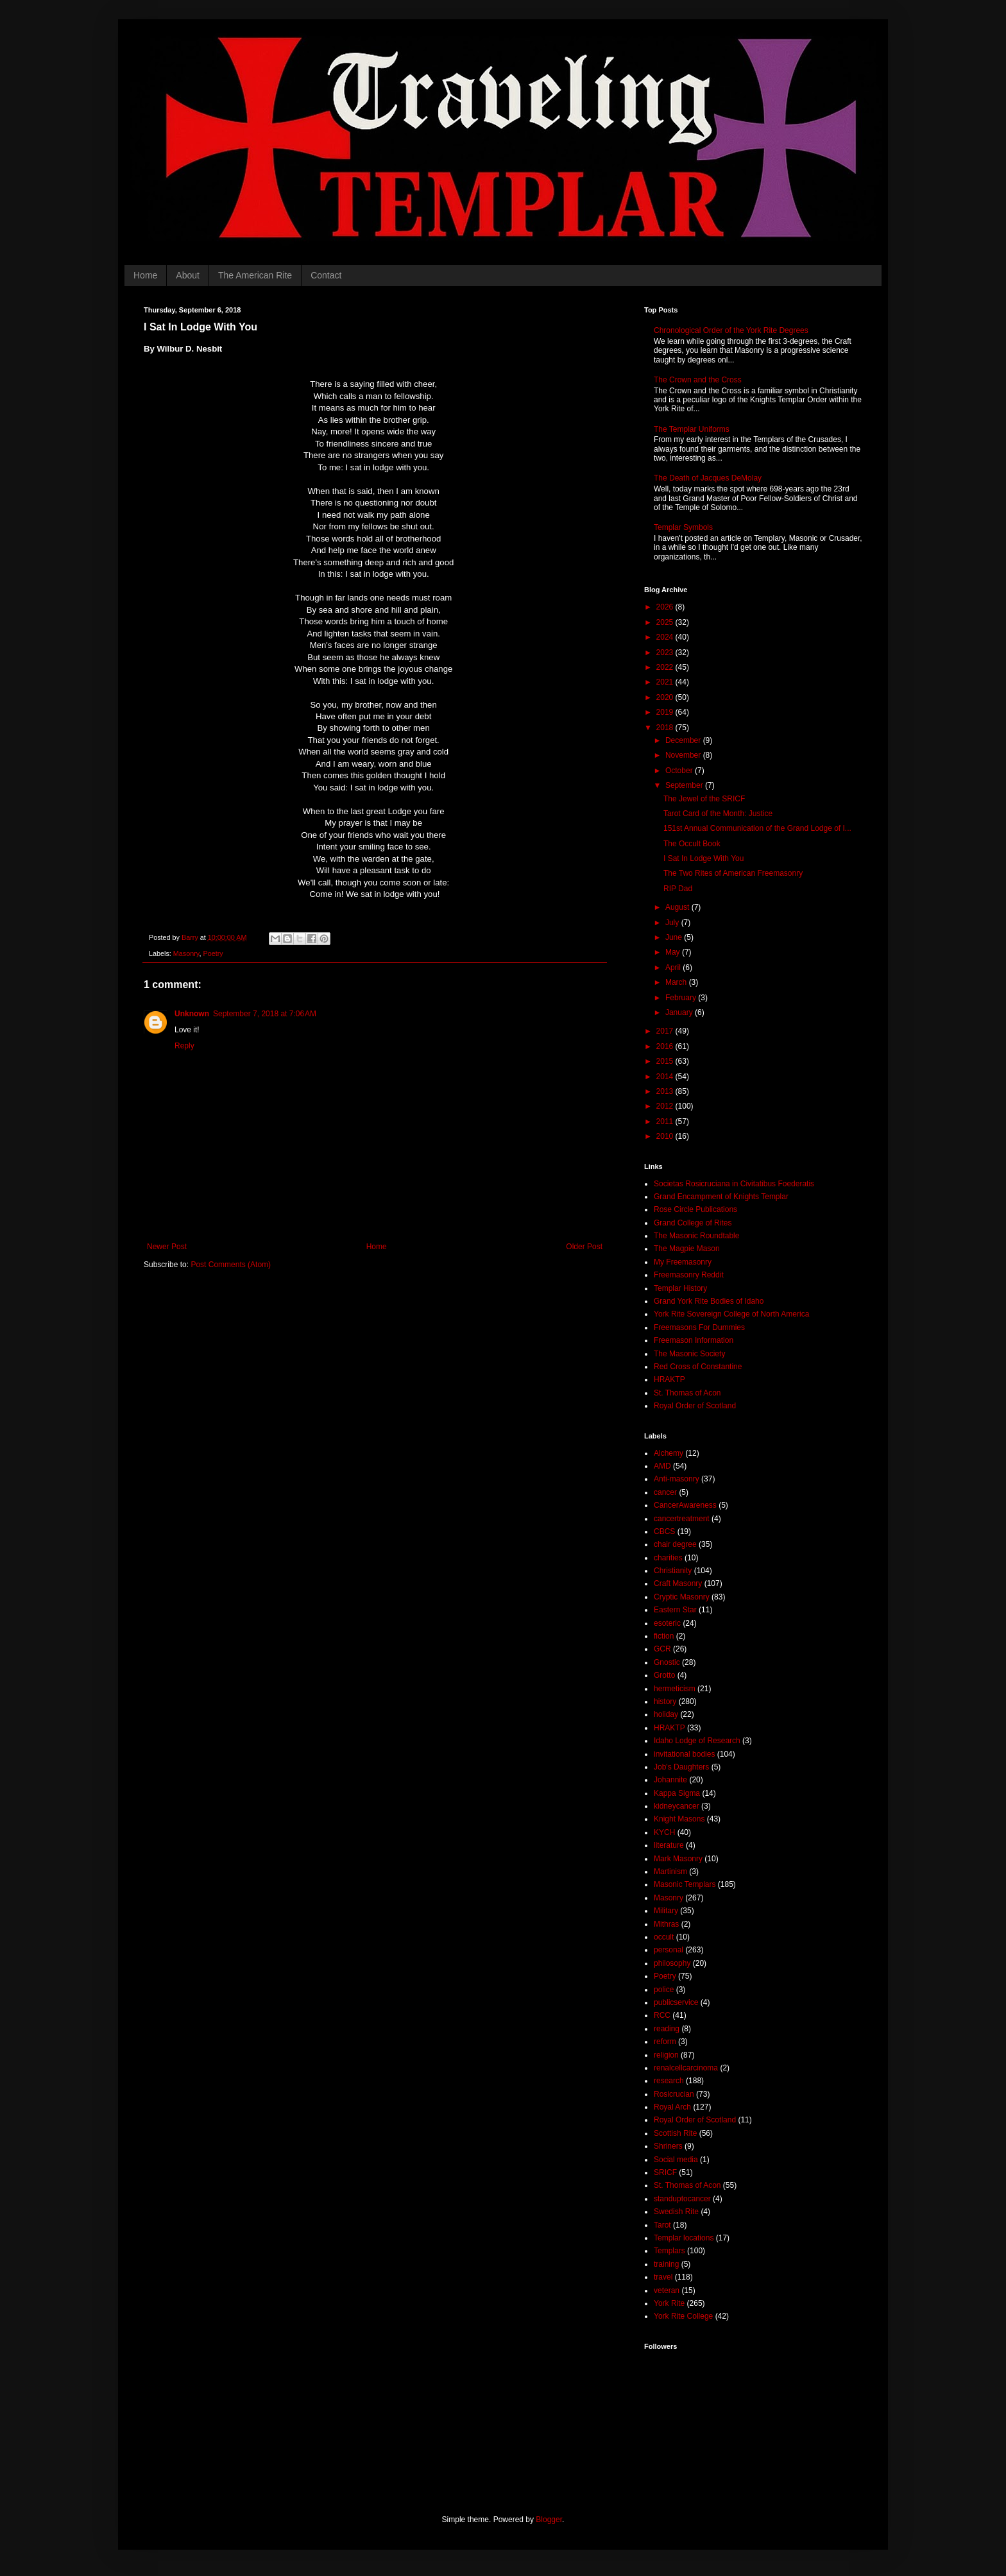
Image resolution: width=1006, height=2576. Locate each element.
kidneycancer (676, 1806)
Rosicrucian (674, 2094)
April (674, 967)
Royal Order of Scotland (695, 1405)
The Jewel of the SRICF (704, 798)
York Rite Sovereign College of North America (731, 1313)
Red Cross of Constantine (698, 1366)
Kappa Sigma (677, 1793)
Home (145, 275)
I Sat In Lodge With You (703, 858)
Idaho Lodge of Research (697, 1740)
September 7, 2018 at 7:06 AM (264, 1013)
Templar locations (683, 2237)
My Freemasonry (683, 1262)
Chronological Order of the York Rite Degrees (731, 330)
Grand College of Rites (692, 1222)
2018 (666, 727)
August (678, 907)
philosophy (672, 1963)
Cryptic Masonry (682, 1596)
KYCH (664, 1832)
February (681, 997)
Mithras (666, 1924)
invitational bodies (684, 1754)
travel (663, 2277)
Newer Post (167, 1246)
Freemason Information (693, 1340)
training (666, 2264)
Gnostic (667, 1662)
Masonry (186, 953)
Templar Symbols (683, 527)
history (665, 1701)
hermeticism (674, 1688)
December (684, 740)
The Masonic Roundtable (696, 1235)
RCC (662, 2015)
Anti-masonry (676, 1478)
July (673, 922)
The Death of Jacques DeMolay (708, 477)
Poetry (213, 953)
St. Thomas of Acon (687, 1392)
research (669, 2080)
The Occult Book (691, 843)
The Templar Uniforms (691, 429)
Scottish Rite (675, 2133)
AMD (662, 1466)
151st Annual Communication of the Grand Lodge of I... (757, 828)
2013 (666, 1091)
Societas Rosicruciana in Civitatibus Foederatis (734, 1183)
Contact (326, 275)
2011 (666, 1121)
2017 (666, 1031)
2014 (666, 1076)
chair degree (675, 1544)
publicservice (676, 2002)
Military (666, 1910)
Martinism (670, 1871)
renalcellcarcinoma (686, 2067)
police (664, 1989)
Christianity (673, 1570)
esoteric (667, 1623)
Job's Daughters (681, 1766)
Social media (676, 2159)
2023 (666, 652)
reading (666, 2028)
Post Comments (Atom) (231, 1264)
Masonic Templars (684, 1884)
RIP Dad (677, 888)
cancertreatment (682, 1518)
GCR (662, 1648)
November (684, 755)
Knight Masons (679, 1818)
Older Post (584, 1246)
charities (668, 1557)
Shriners (668, 2146)
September (685, 785)
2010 (666, 1136)
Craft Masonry (678, 1583)
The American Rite (255, 275)
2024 (666, 637)
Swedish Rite (676, 2211)
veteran (666, 2290)
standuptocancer (682, 2198)
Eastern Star (675, 1609)
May (673, 952)
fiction (664, 1636)
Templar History (680, 1288)
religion (666, 2055)
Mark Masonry (678, 1858)
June (674, 937)
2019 (666, 712)
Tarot (662, 2225)
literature (669, 1845)
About (188, 275)
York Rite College (683, 2316)
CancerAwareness (685, 1505)
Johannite (670, 1779)
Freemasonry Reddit (689, 1274)
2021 (666, 682)
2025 (666, 622)
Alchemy (668, 1453)
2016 (666, 1046)
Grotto (664, 1675)
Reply (184, 1045)
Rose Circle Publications (695, 1209)
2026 (666, 606)
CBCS (664, 1531)
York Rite (669, 2303)
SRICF (665, 2172)
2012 (666, 1106)
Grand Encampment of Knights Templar (721, 1196)
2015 (666, 1061)
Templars (669, 2250)
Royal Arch (672, 2107)
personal (668, 1949)
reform (665, 2041)
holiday (666, 1714)
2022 (666, 667)
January (680, 1012)
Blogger (549, 2519)
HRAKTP (669, 1379)
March (677, 982)
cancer (665, 1492)
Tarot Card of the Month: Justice (717, 813)
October (680, 770)
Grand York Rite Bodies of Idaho (708, 1301)
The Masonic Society (689, 1353)
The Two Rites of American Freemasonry (733, 873)
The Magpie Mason (687, 1248)
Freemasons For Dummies (699, 1327)
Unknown (192, 1013)
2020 (666, 697)
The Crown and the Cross (698, 379)
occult (664, 1936)
